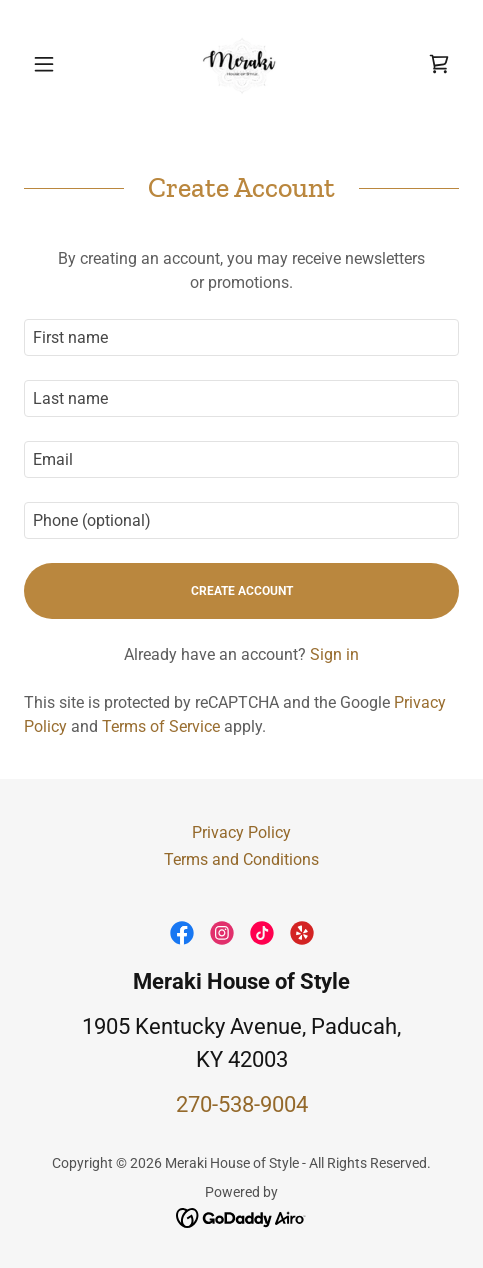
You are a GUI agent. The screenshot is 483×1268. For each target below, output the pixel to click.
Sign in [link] (334, 654)
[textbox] (241, 337)
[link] (241, 64)
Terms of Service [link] (161, 726)
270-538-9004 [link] (242, 1104)
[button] (56, 64)
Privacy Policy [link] (241, 832)
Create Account (242, 591)
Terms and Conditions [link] (241, 859)
